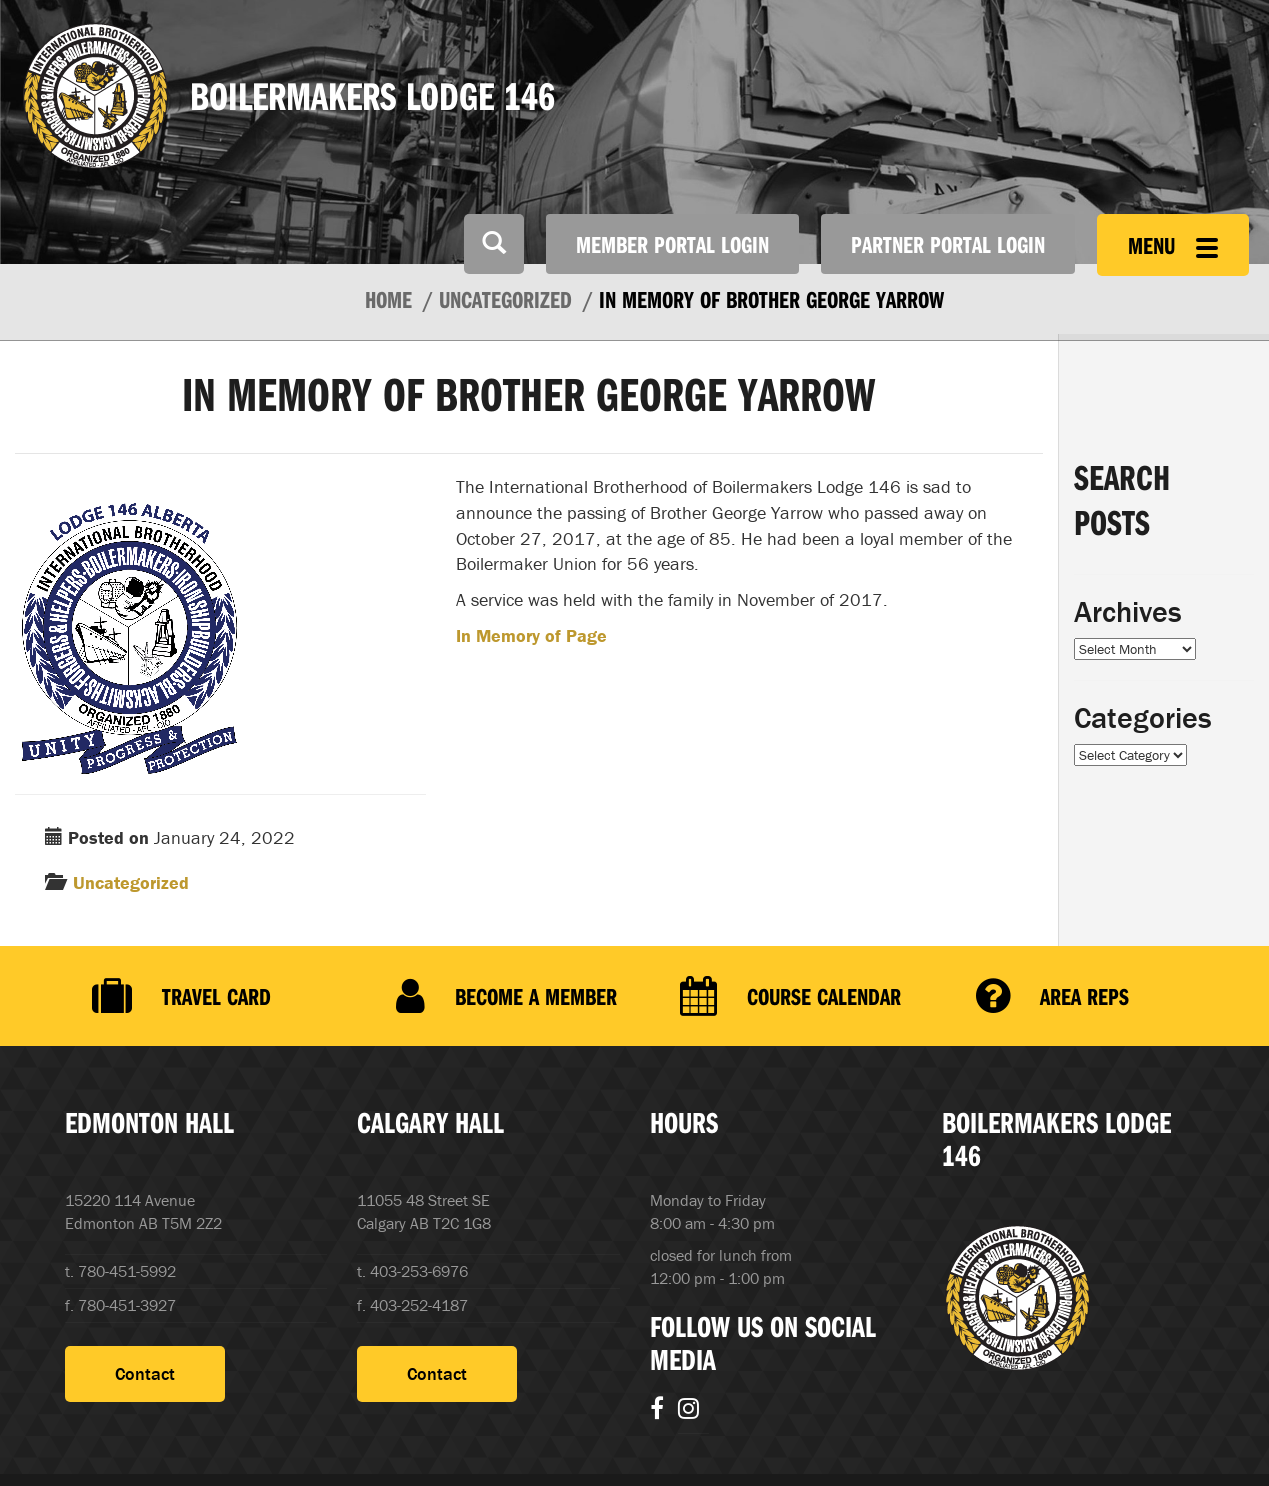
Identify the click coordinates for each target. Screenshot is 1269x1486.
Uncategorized (131, 882)
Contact (145, 1373)
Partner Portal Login (948, 244)
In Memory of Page (531, 635)
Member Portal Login (672, 244)
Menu (1173, 245)
